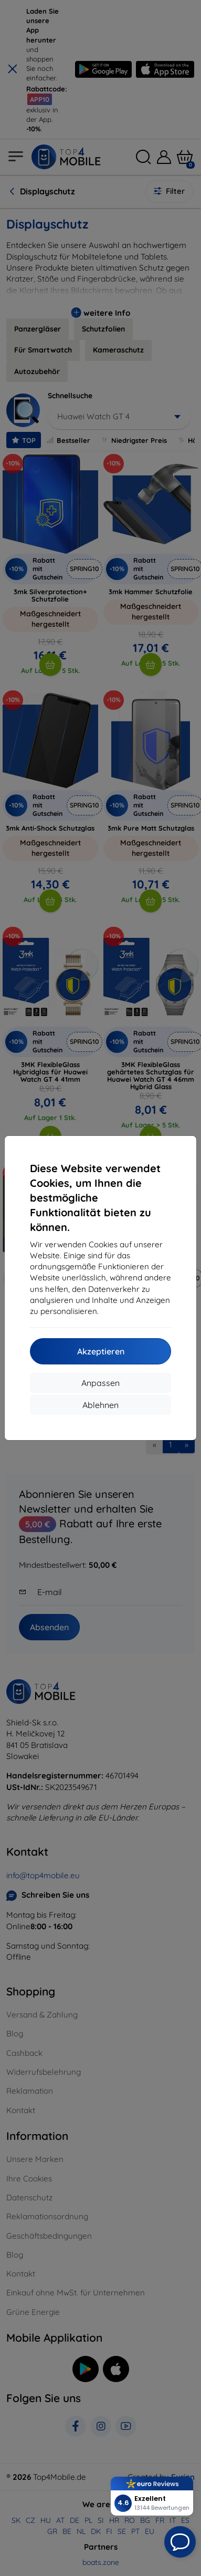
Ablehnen (100, 1405)
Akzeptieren (100, 1351)
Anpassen (100, 1383)
